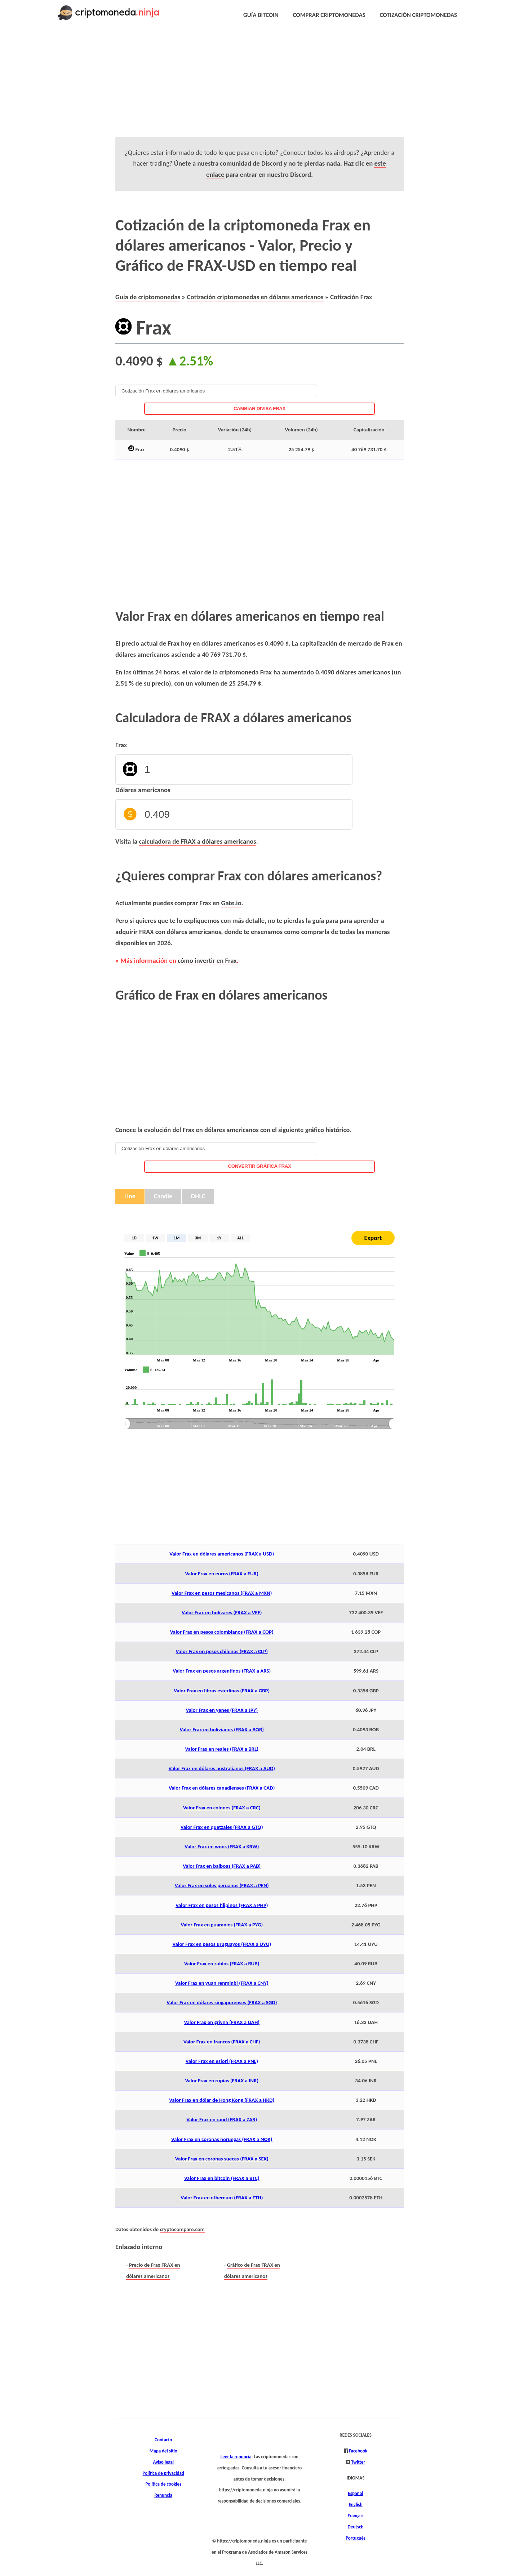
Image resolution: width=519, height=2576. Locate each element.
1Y (219, 1237)
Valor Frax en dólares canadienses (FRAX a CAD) (222, 1788)
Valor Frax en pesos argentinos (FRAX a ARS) (222, 1671)
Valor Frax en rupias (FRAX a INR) (221, 2080)
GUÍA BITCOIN (261, 15)
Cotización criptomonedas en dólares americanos (255, 297)
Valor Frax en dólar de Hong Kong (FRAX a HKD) (221, 2100)
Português (355, 2538)
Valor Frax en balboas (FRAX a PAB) (222, 1866)
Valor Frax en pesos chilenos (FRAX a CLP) (222, 1651)
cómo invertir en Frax (207, 960)
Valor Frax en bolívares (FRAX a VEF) (222, 1612)
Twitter (357, 2462)
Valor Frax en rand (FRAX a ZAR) (221, 2119)
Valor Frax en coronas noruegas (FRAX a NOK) (221, 2139)
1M (177, 1237)
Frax (121, 745)
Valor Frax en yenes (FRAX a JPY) (222, 1710)
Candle (163, 1196)
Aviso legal (163, 2462)
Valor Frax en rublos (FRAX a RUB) (221, 1963)
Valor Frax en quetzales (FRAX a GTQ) (222, 1827)
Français (356, 2516)
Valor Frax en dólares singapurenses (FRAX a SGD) (222, 2002)
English (355, 2505)
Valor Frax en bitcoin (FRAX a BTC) (222, 2178)
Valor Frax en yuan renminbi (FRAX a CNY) (222, 1983)
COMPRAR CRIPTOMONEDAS (329, 15)
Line (130, 1196)
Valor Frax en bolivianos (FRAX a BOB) (222, 1729)
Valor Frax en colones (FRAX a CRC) (222, 1807)
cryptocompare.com (182, 2229)
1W (155, 1237)
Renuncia (163, 2495)
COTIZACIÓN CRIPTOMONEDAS (418, 15)
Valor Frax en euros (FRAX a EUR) (221, 1573)
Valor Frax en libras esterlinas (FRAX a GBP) (222, 1690)
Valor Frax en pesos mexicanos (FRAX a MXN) (222, 1593)
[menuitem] (259, 1424)
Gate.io (231, 903)
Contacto (163, 2440)
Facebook (357, 2451)
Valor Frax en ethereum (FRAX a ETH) (222, 2197)
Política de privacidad (163, 2473)
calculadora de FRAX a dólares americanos (197, 841)
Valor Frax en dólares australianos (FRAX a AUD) (221, 1768)
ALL (240, 1237)
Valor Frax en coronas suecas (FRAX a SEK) (222, 2158)
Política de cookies (163, 2484)
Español (355, 2493)
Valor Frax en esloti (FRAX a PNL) (222, 2061)
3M (198, 1237)
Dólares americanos (142, 790)
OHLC (198, 1196)
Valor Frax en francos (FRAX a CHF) (221, 2041)
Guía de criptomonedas (147, 297)
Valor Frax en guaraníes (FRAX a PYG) (222, 1924)
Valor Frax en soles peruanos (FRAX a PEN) (222, 1885)
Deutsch (356, 2527)
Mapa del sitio (163, 2451)
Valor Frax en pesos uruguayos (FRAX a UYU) (221, 1944)
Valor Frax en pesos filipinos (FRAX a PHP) (222, 1905)
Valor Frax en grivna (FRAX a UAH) (221, 2022)
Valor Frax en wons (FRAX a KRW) (222, 1846)
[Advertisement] (242, 86)
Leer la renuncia (236, 2457)
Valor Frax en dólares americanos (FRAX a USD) (221, 1553)
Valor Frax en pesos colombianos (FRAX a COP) (222, 1632)
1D (134, 1237)
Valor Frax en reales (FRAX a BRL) (221, 1749)
